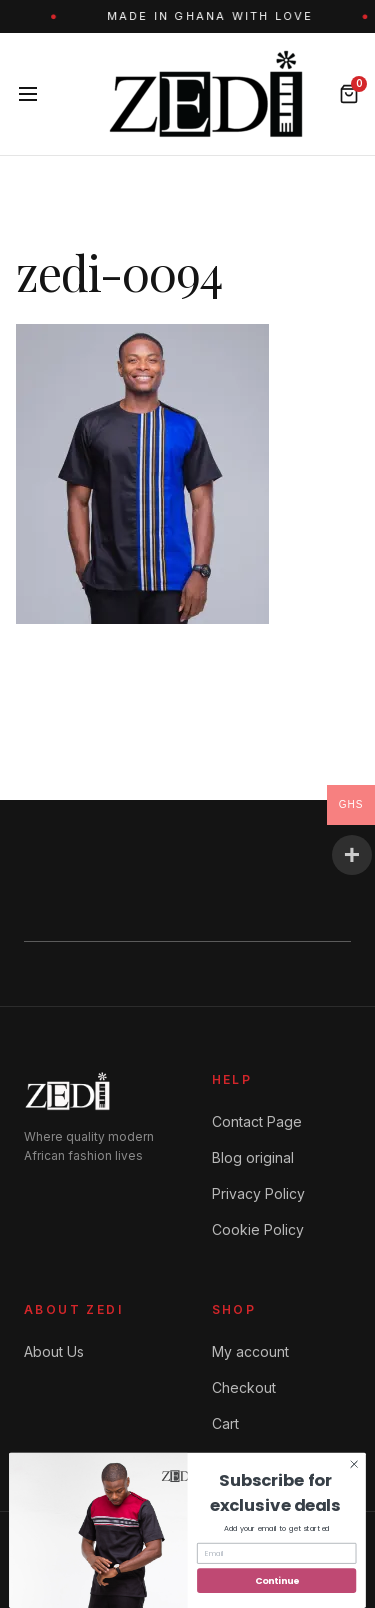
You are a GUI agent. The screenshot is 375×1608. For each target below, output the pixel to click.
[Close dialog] (354, 1464)
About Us (54, 1351)
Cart (225, 1423)
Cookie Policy (258, 1229)
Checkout (244, 1387)
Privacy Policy (258, 1193)
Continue (276, 1580)
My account (250, 1351)
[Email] (276, 1553)
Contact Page (257, 1121)
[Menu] (28, 94)
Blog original (253, 1157)
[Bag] (349, 94)
